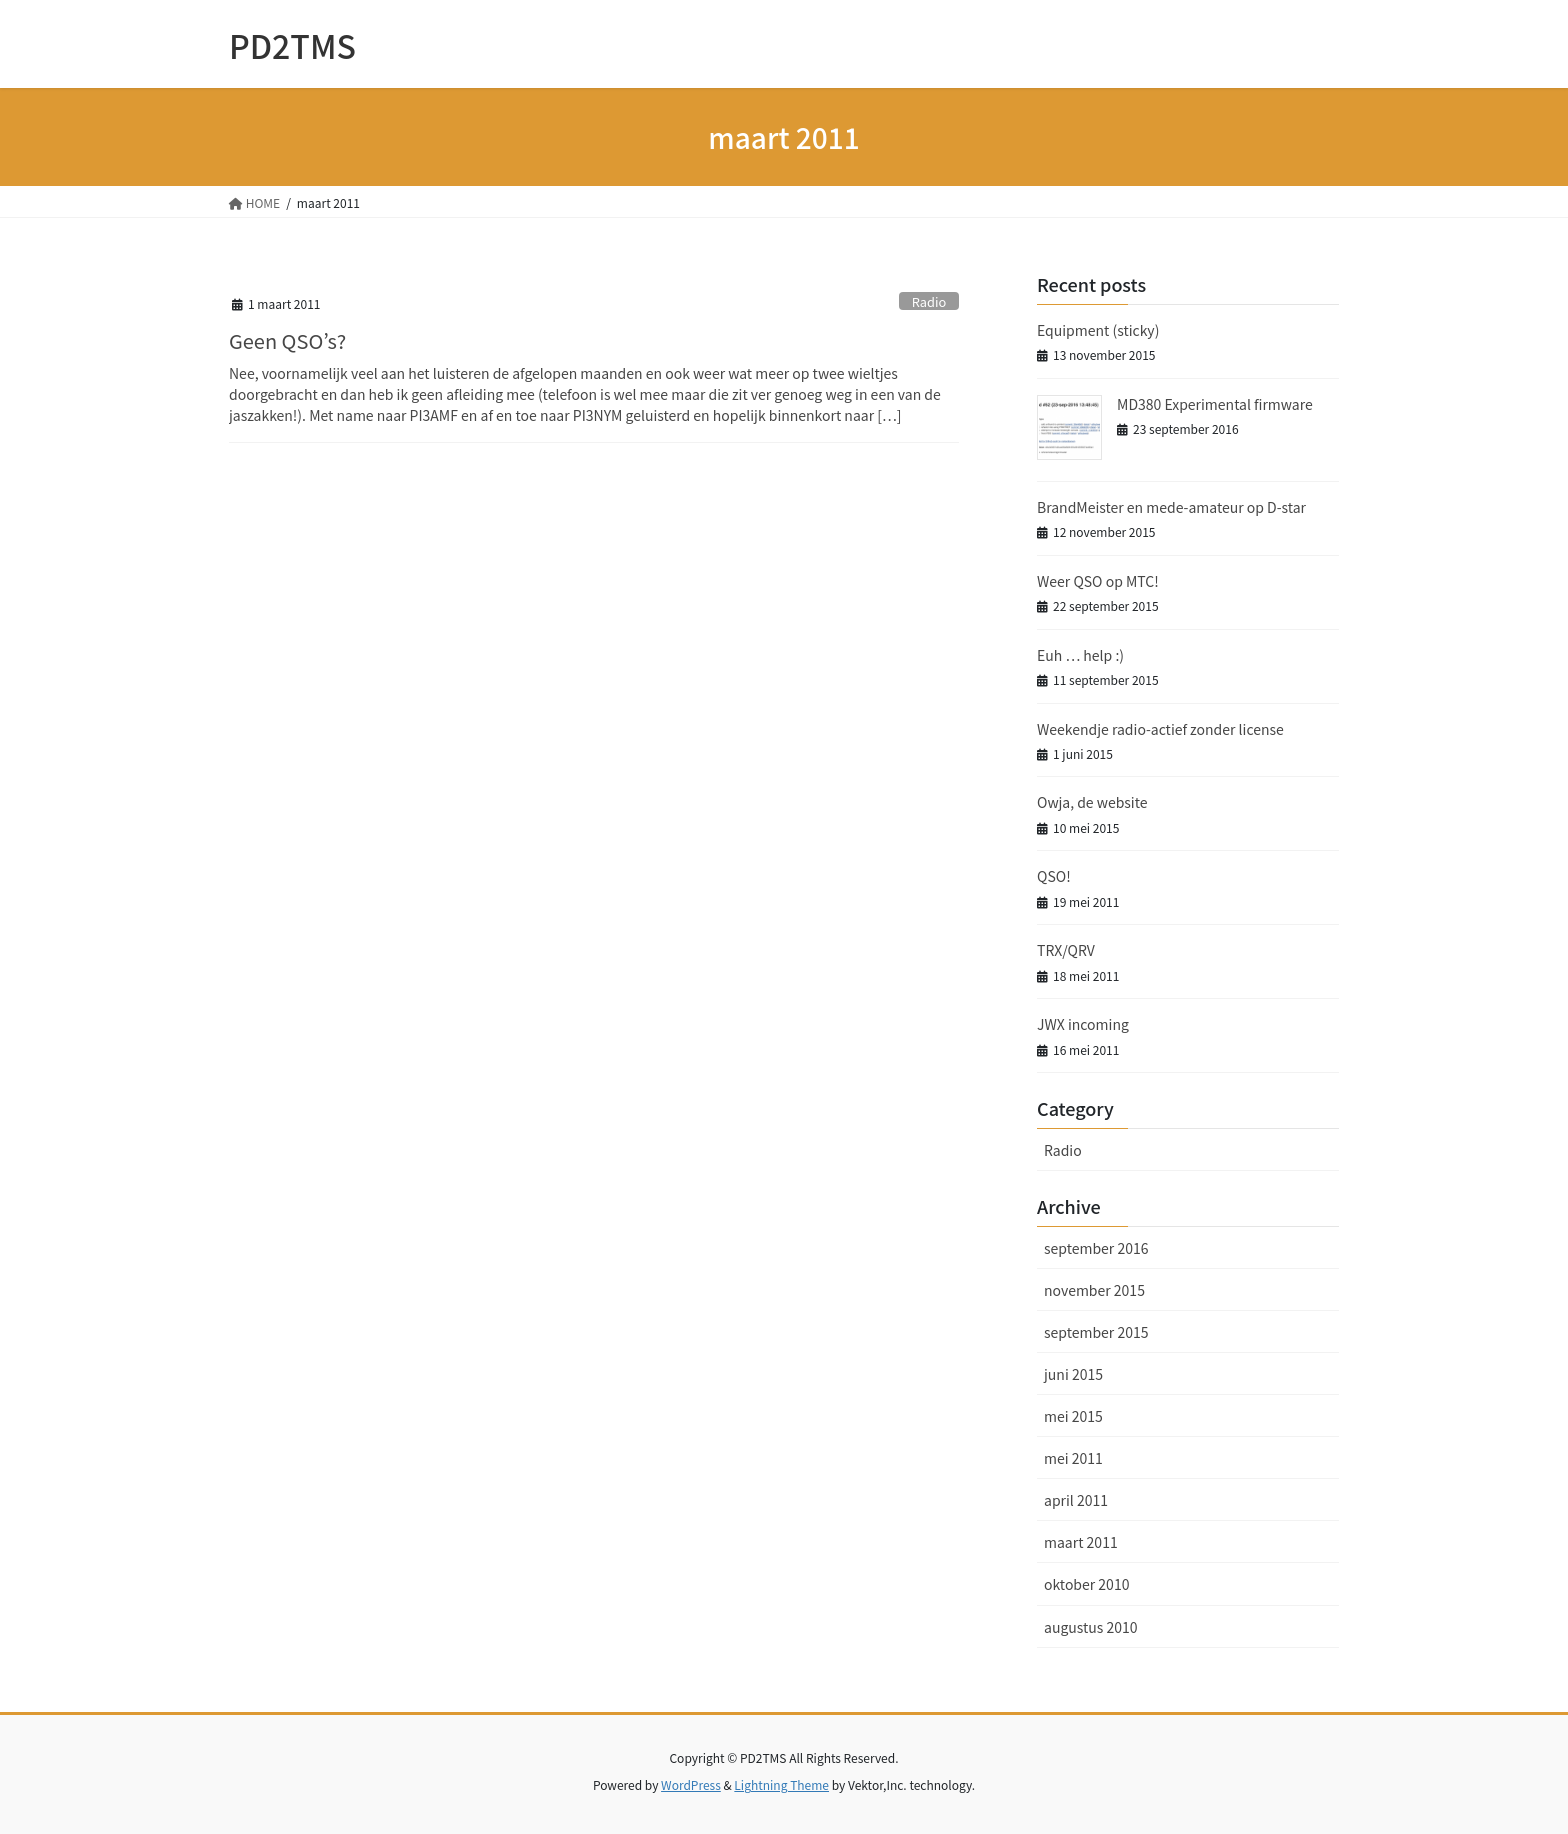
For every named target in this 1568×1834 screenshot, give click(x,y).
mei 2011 (1073, 1458)
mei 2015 (1073, 1416)
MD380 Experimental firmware (1215, 404)
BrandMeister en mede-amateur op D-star (1171, 507)
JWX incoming (1083, 1024)
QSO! (1054, 876)
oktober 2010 (1086, 1584)
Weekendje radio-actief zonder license (1160, 729)
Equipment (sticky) (1098, 330)
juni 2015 (1073, 1374)
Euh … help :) (1080, 655)
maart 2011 (1081, 1542)
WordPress (691, 1784)
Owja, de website (1092, 802)
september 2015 (1096, 1332)
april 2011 (1076, 1500)
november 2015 (1094, 1290)
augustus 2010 (1091, 1627)
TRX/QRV (1066, 950)
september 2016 (1096, 1248)
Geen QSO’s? (287, 340)
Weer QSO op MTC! (1098, 581)
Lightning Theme (781, 1784)
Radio (929, 301)
